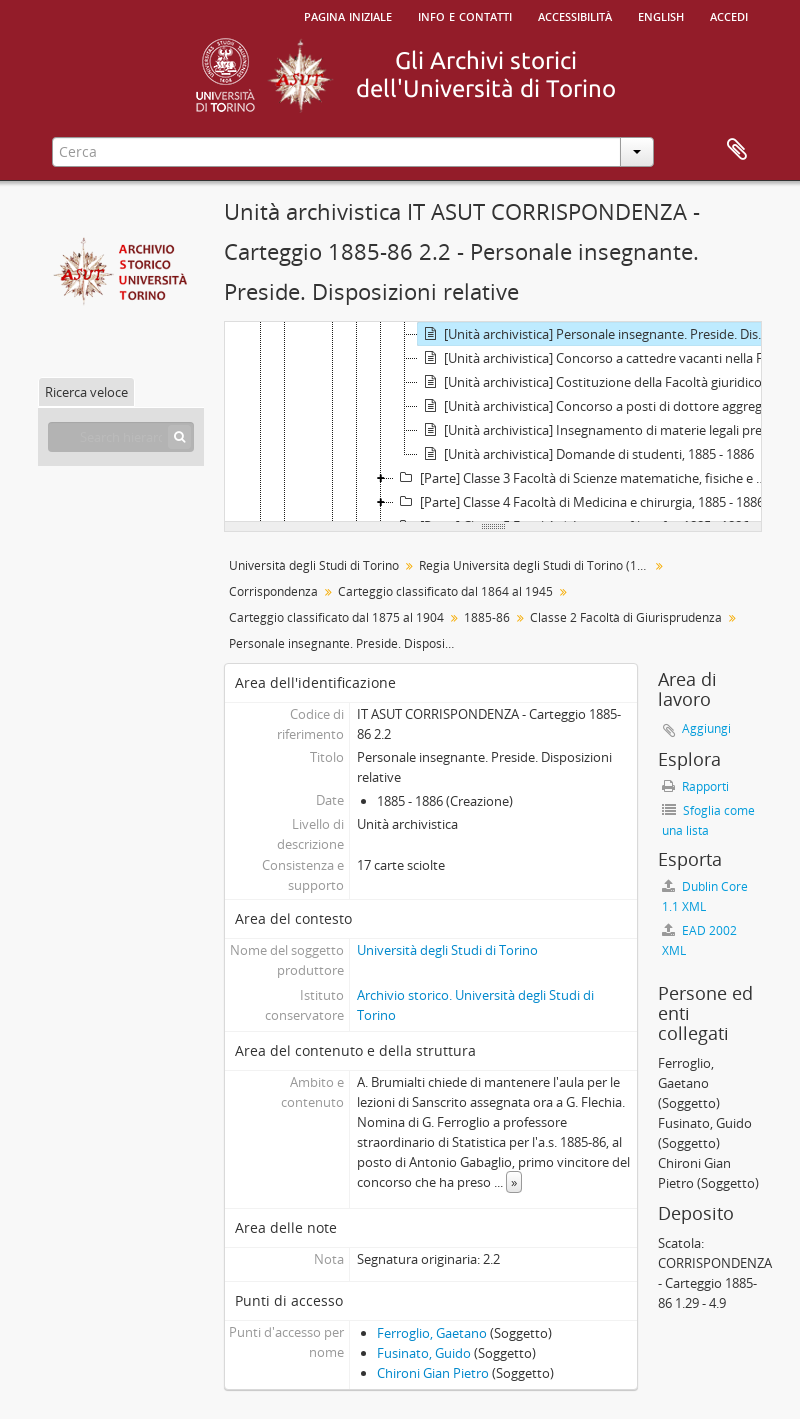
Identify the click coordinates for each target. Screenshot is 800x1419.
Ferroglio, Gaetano (432, 1333)
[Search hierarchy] (121, 437)
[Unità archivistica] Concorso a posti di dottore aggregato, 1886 (597, 406)
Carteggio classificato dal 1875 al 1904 (336, 617)
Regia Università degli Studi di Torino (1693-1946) (536, 565)
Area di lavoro (737, 150)
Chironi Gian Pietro (433, 1373)
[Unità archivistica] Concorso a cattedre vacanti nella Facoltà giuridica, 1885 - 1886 (597, 358)
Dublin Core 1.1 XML (705, 896)
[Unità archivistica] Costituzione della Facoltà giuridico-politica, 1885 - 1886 (597, 382)
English (661, 15)
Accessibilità (575, 15)
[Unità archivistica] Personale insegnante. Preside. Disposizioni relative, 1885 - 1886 (597, 334)
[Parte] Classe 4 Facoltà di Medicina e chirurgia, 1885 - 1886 (579, 502)
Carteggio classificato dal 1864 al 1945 (445, 591)
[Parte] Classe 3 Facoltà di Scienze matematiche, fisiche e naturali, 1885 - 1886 (585, 478)
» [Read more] (514, 1182)
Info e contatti (465, 15)
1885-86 (487, 617)
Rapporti (695, 786)
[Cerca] (179, 437)
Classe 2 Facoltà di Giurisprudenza (626, 617)
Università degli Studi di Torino (314, 565)
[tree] (493, 422)
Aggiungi (706, 728)
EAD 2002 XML (699, 940)
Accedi (729, 15)
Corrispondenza (273, 591)
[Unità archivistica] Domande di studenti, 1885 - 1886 (586, 454)
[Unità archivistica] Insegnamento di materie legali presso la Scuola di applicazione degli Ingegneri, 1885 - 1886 (597, 430)
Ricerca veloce (86, 392)
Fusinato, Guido (424, 1353)
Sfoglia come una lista (708, 820)
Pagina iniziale (348, 15)
